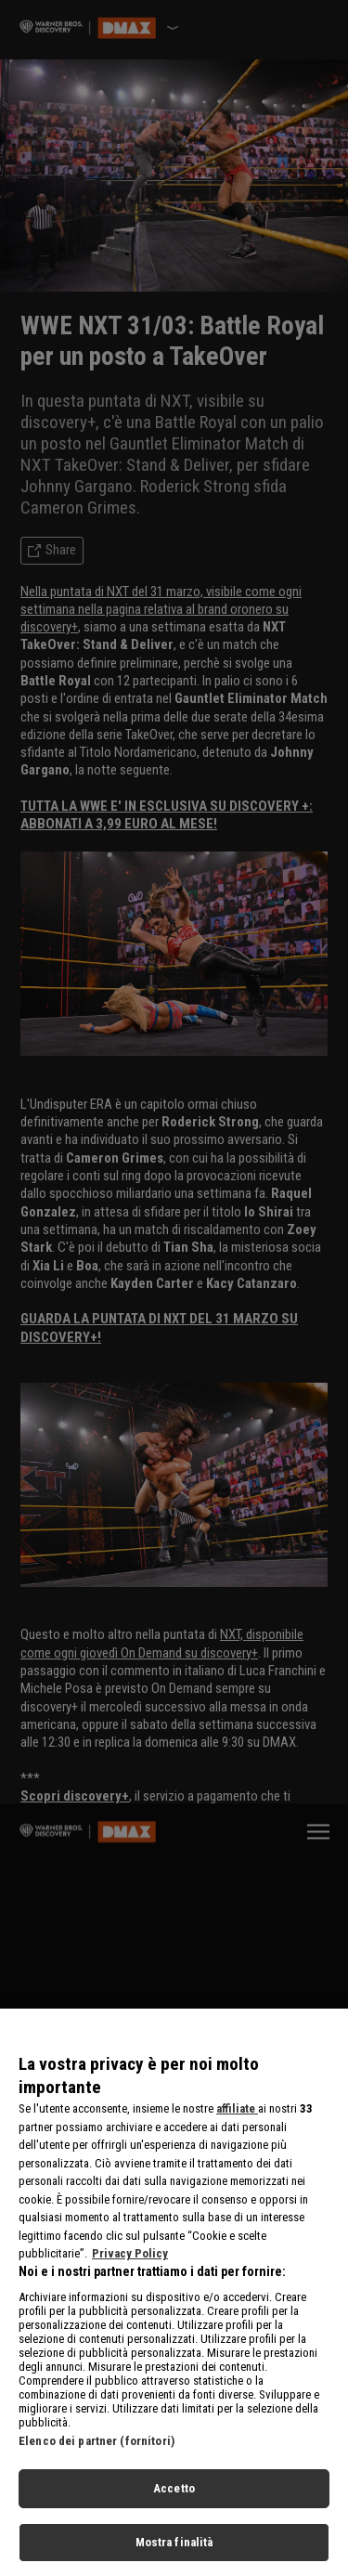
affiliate (237, 2119)
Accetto (174, 2498)
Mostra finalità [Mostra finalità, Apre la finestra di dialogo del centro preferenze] (174, 2552)
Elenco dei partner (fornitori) (96, 2451)
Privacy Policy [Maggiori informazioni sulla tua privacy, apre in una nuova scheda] (130, 2263)
